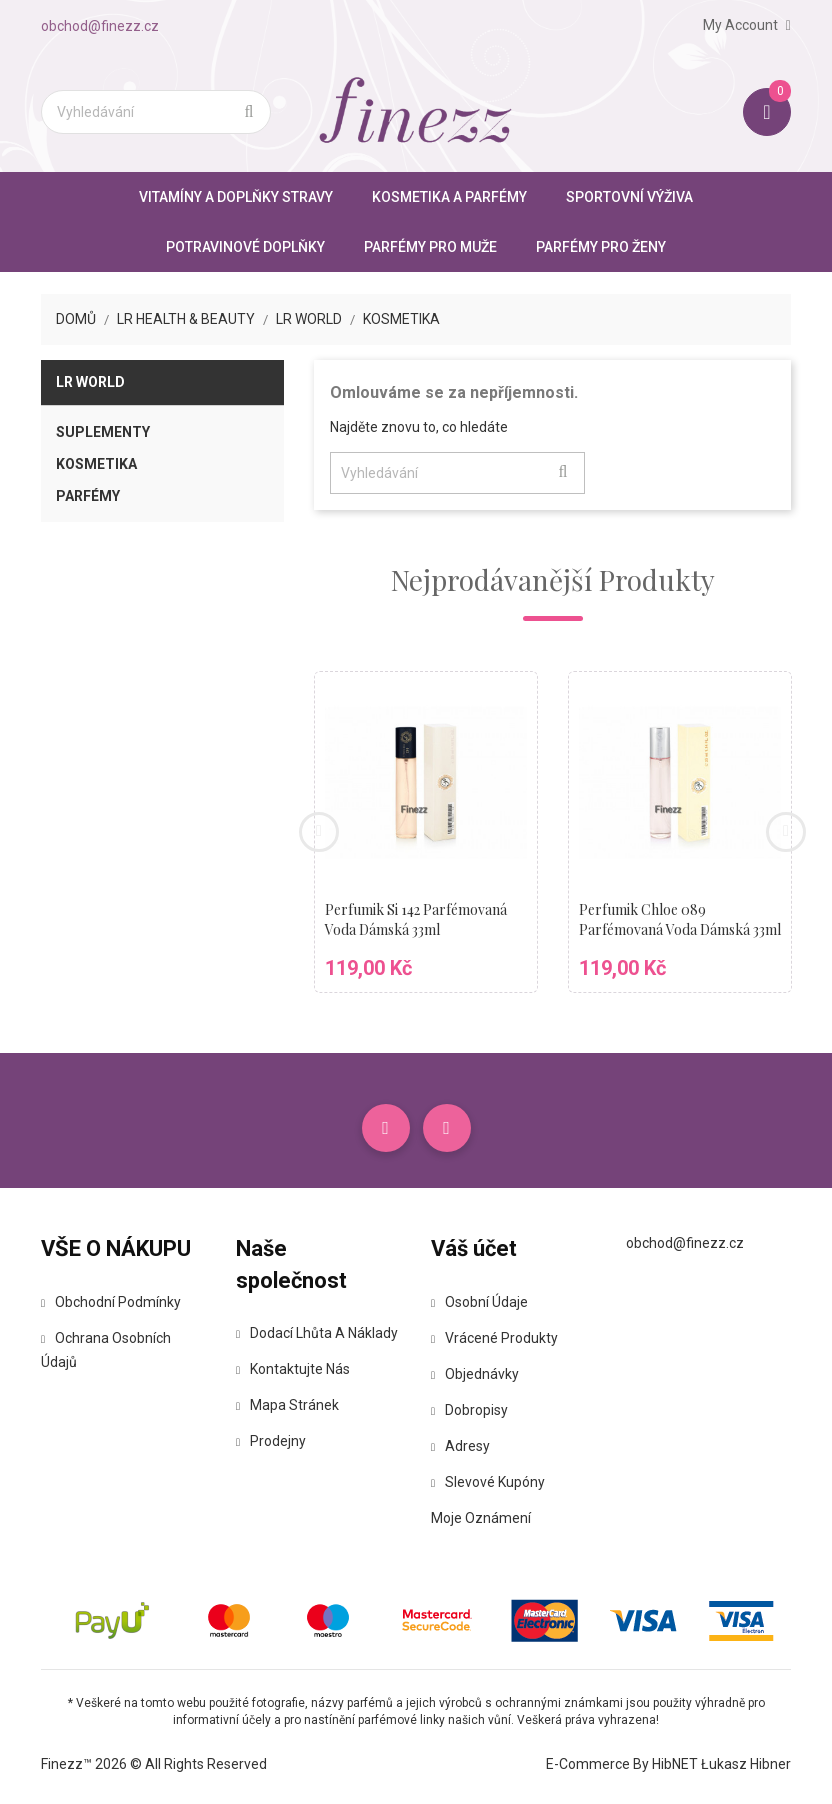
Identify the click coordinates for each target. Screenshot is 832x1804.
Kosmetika (96, 464)
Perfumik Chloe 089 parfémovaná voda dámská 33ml (680, 919)
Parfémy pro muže (430, 247)
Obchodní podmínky (111, 1302)
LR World (90, 382)
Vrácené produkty (494, 1338)
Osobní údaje (479, 1302)
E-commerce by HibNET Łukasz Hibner (668, 1764)
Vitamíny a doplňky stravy (236, 197)
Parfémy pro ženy (601, 247)
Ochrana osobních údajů (106, 1350)
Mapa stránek (287, 1405)
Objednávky (475, 1374)
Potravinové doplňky (245, 247)
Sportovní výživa (629, 197)
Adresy (460, 1446)
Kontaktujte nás (293, 1369)
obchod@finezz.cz (100, 26)
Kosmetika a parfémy (449, 197)
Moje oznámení (481, 1518)
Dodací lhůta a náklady (317, 1333)
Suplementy (103, 432)
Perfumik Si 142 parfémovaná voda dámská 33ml (416, 919)
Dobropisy (469, 1410)
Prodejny (271, 1441)
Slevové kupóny (488, 1482)
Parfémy (88, 496)
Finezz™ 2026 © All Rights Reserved (154, 1764)
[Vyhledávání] (156, 112)
